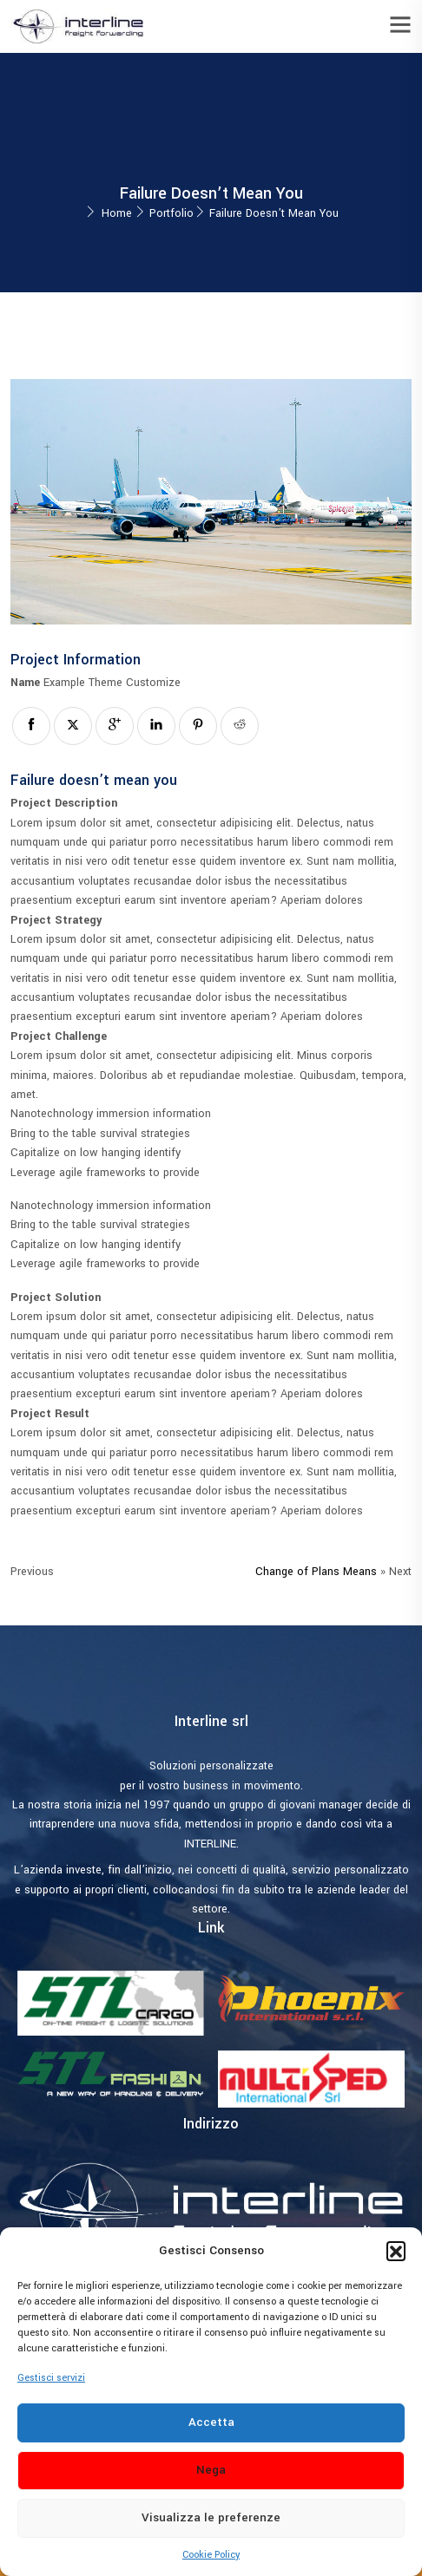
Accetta (211, 2422)
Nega (211, 2470)
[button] (396, 2250)
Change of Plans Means (316, 1571)
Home (117, 213)
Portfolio (171, 213)
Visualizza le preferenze (211, 2517)
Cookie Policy (211, 2554)
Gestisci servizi (51, 2377)
